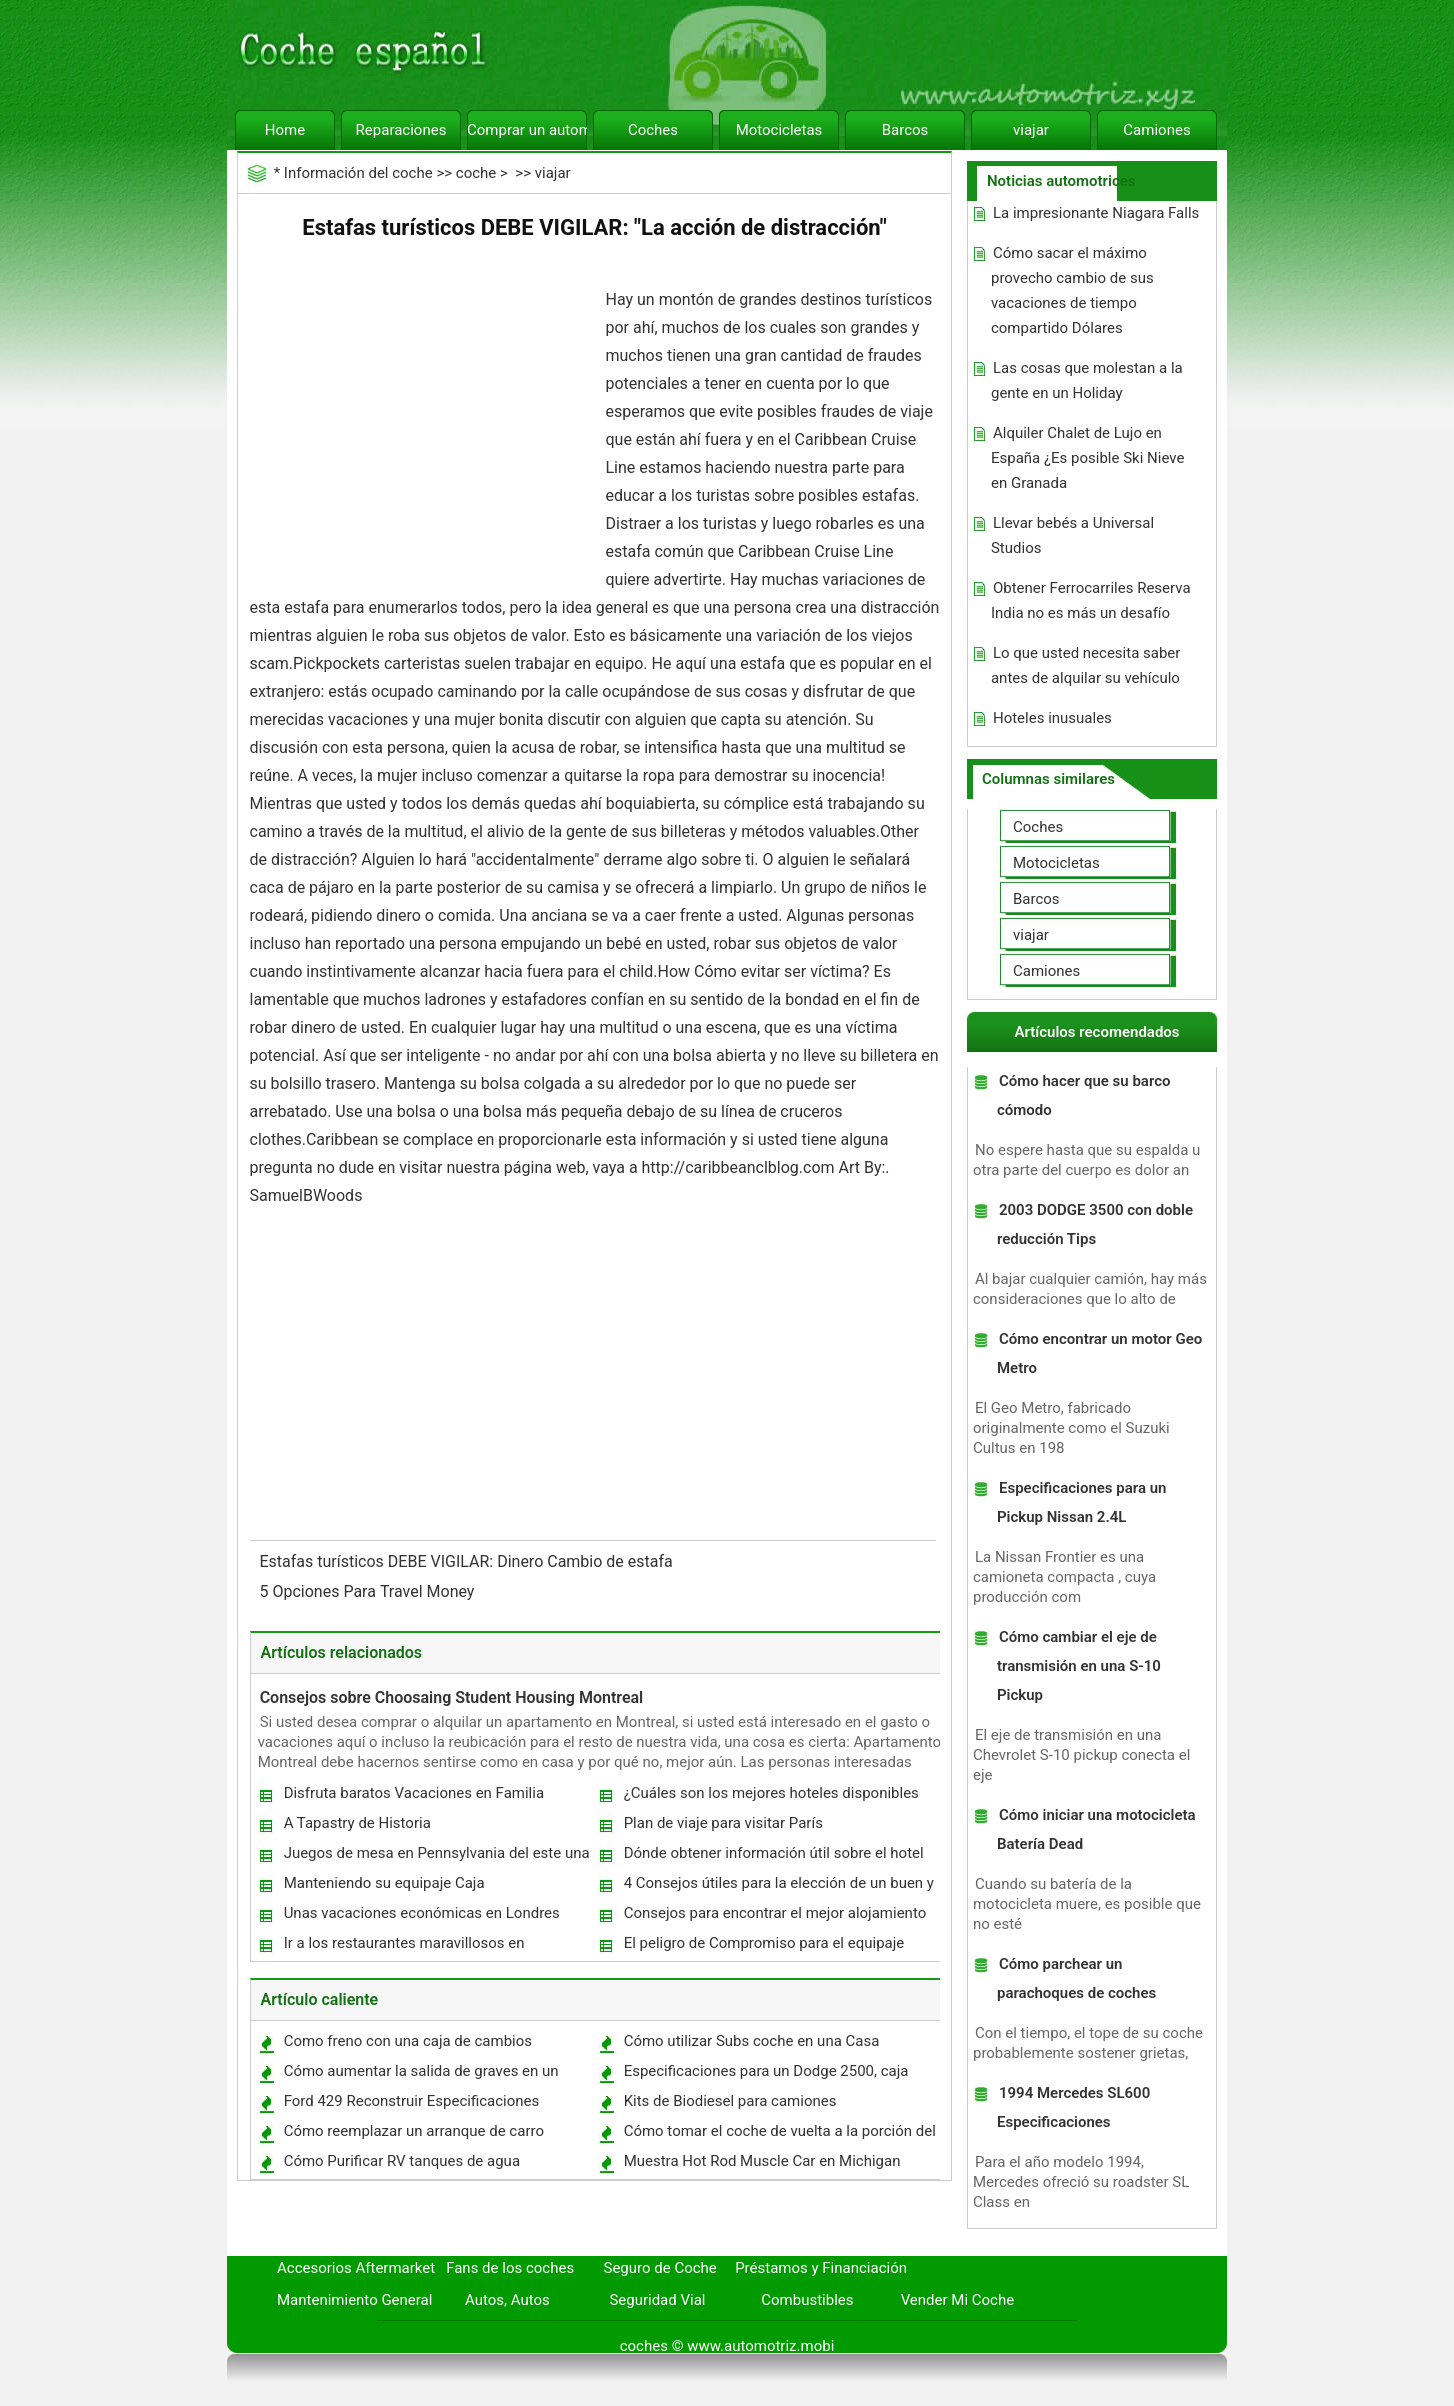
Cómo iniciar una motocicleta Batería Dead (1096, 1829)
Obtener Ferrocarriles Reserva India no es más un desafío (1091, 600)
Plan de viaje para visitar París (723, 1823)
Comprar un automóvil (527, 130)
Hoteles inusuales (1052, 718)
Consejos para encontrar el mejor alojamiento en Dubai (774, 1917)
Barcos (905, 130)
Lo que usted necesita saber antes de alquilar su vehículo (1085, 665)
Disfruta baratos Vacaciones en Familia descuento (413, 1797)
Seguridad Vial (657, 2300)
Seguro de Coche (660, 2268)
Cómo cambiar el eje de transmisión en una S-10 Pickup (1079, 1666)
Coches (653, 130)
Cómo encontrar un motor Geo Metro (1099, 1353)
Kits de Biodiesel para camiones (730, 2101)
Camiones (1156, 130)
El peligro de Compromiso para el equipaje (764, 1943)
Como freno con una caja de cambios (408, 2041)
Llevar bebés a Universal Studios (1072, 535)
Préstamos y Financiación (821, 2268)
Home (285, 130)
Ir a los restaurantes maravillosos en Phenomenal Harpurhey (403, 1947)
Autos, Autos (507, 2300)
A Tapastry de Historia (357, 1823)
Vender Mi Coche (958, 2300)
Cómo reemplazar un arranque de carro (414, 2131)
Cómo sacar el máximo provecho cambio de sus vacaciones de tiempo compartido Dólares (1072, 290)
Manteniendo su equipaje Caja (384, 1883)
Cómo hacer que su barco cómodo (1084, 1095)
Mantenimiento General (354, 2300)
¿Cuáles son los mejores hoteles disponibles (771, 1793)
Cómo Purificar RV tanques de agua (402, 2161)
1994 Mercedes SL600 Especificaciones (1073, 2107)
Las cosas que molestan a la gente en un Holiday (1087, 380)
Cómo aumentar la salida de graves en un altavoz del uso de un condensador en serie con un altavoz (425, 2075)
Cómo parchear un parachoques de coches (1076, 1978)
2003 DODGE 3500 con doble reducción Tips (1095, 1224)
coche (476, 173)
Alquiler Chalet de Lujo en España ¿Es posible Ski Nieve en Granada (1087, 458)
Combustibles (807, 2300)
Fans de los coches (510, 2268)
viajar (1031, 130)
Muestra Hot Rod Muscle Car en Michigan (762, 2161)
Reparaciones (401, 130)
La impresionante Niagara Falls (1096, 213)
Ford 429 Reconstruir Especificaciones (412, 2101)
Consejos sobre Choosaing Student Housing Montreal (452, 1697)
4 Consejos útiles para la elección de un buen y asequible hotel (778, 1887)
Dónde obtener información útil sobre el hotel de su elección (773, 1857)
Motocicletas (779, 130)
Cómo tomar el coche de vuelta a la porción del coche (779, 2135)
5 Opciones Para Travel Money (369, 1591)
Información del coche (358, 173)
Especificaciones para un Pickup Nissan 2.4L (1082, 1502)
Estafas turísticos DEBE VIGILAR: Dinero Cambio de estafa (468, 1561)
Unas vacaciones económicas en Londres (422, 1913)
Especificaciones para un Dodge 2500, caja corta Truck (765, 2075)
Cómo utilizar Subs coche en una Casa (752, 2041)
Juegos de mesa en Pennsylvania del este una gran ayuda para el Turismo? (436, 1857)
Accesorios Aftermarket (356, 2268)
